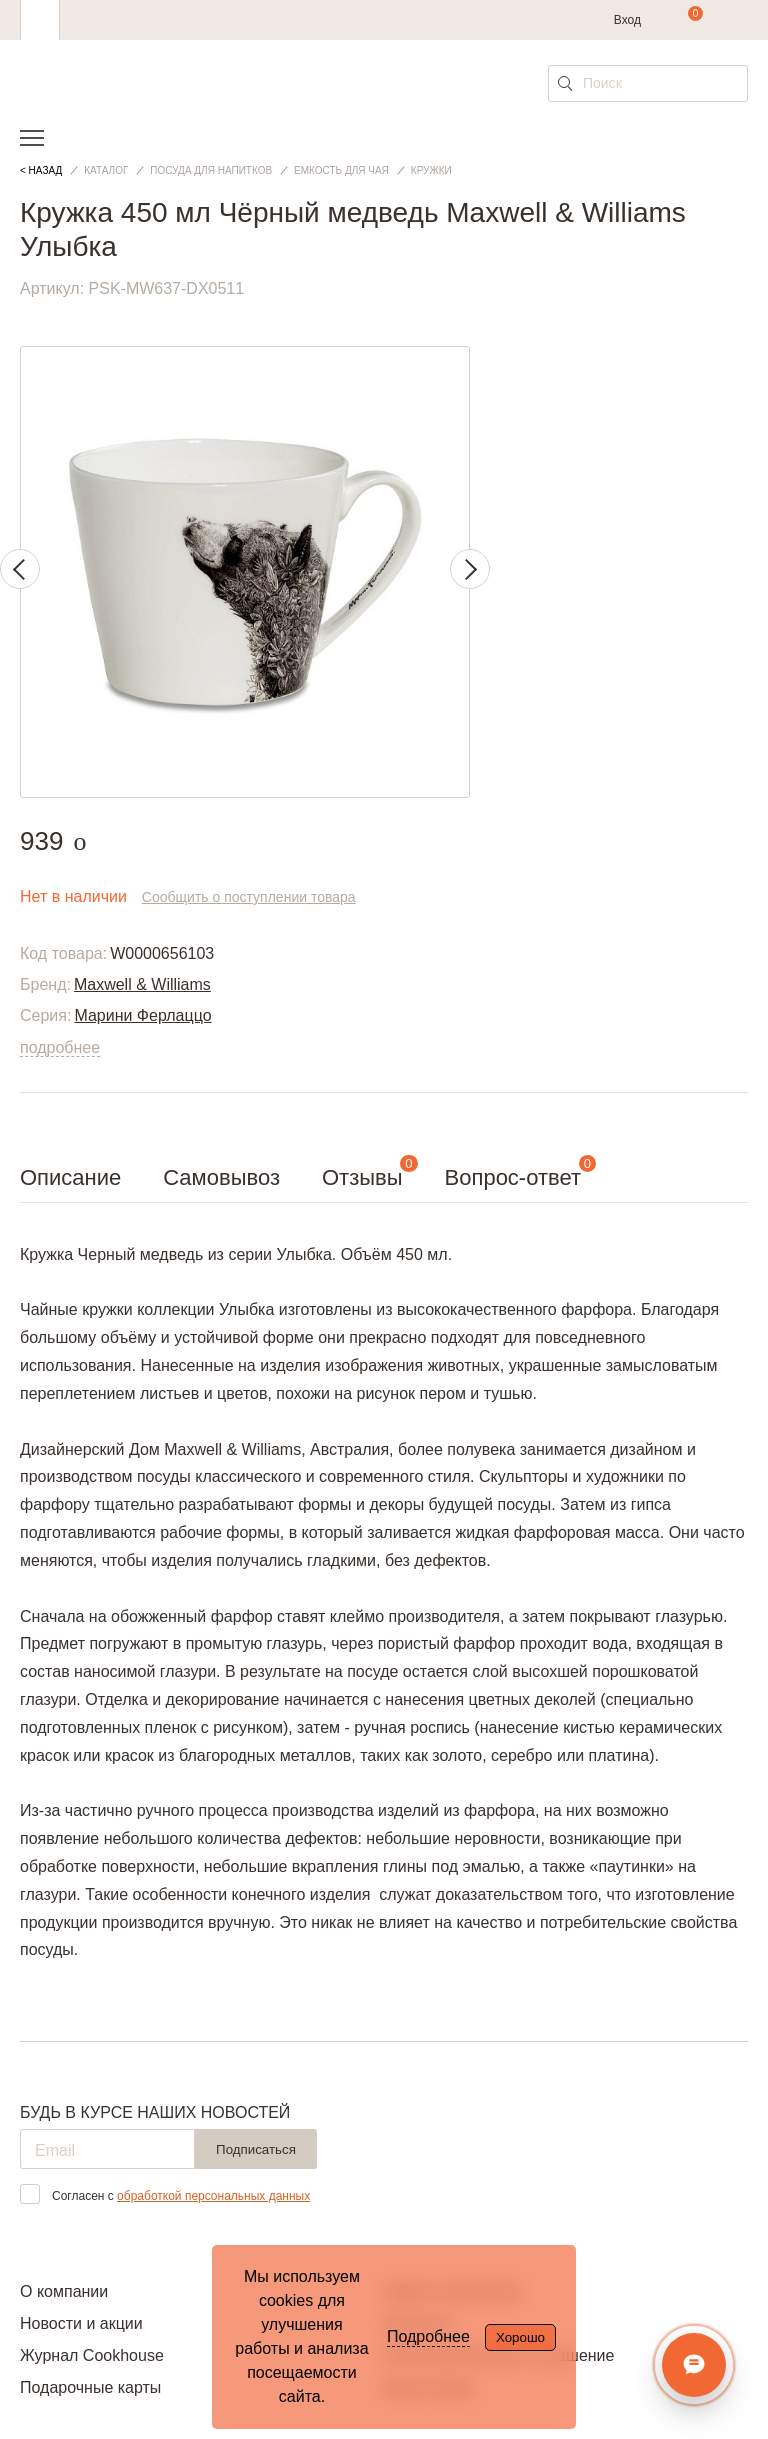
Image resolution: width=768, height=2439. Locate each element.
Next (470, 569)
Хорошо (520, 2337)
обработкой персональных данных (213, 2196)
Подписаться (256, 2149)
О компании (64, 2291)
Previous (20, 569)
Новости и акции (81, 2323)
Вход (627, 20)
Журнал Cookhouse (92, 2355)
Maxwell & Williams (142, 984)
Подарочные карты (90, 2387)
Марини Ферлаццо (142, 1015)
